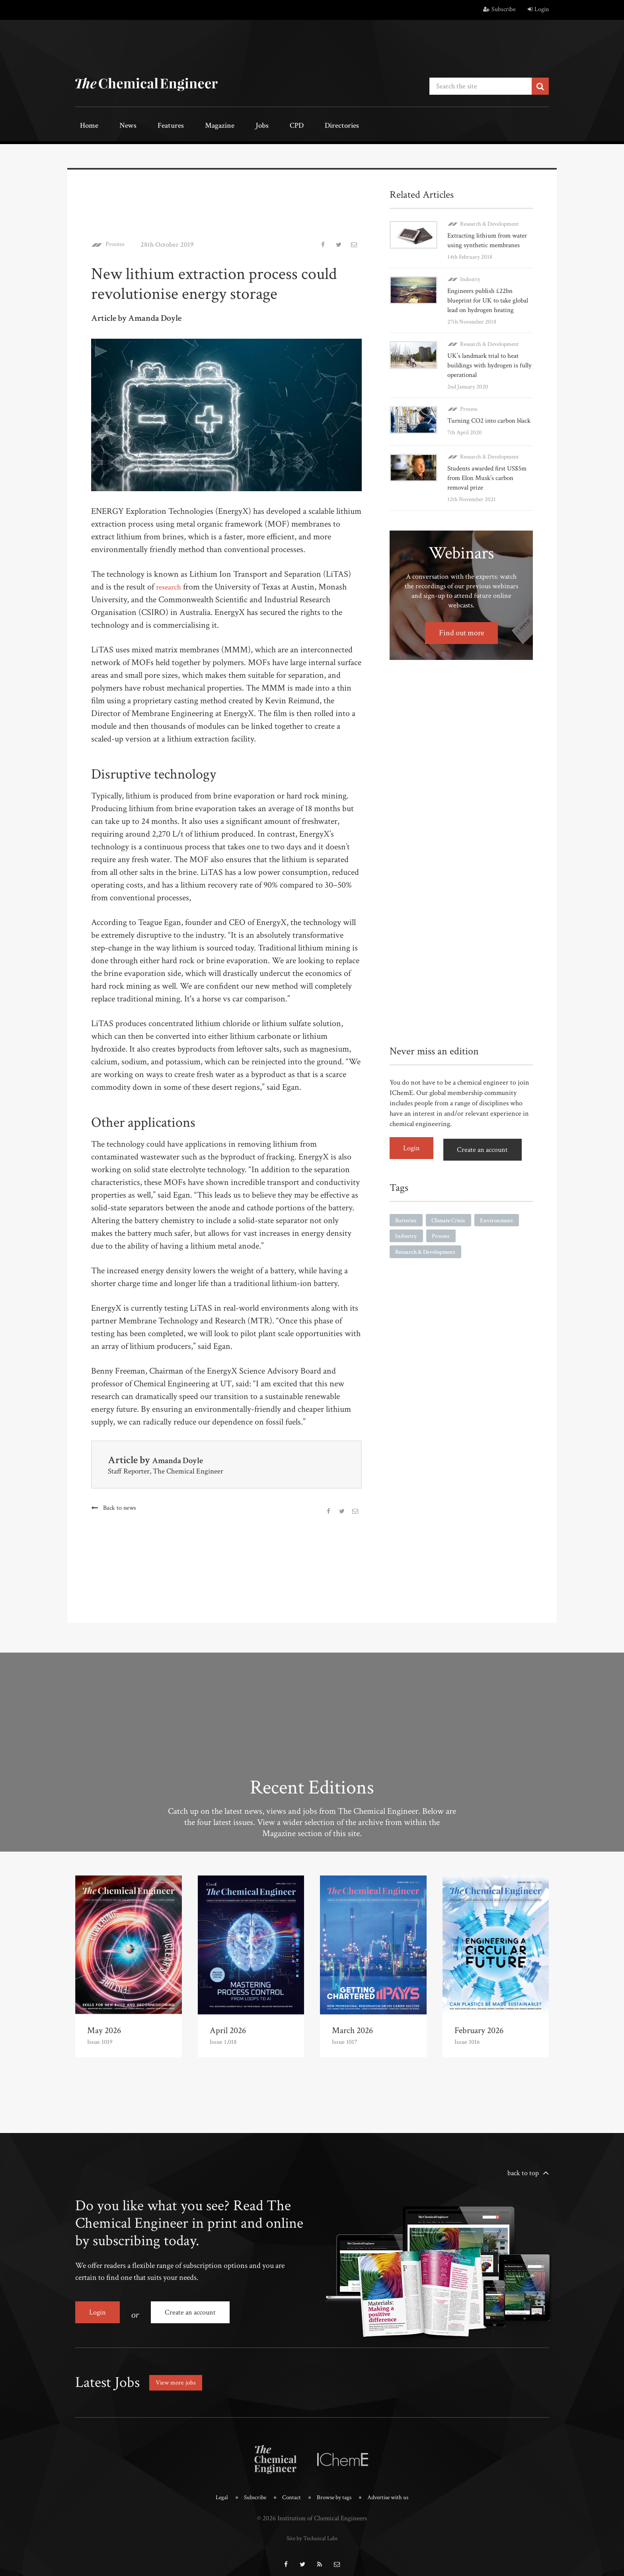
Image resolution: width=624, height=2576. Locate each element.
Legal (214, 2489)
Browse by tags (335, 2489)
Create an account (487, 1163)
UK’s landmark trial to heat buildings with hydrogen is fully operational (485, 373)
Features (151, 126)
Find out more (461, 648)
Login (538, 9)
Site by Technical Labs (312, 2528)
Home (85, 126)
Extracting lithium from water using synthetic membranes (489, 238)
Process (116, 242)
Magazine (193, 126)
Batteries (407, 1233)
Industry (470, 277)
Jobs (227, 126)
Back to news (120, 1505)
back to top (523, 2170)
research (170, 585)
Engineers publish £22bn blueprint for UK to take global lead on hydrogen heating (482, 303)
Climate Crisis (451, 1233)
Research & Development (489, 222)
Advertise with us (393, 2489)
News (116, 126)
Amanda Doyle (183, 1458)
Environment (502, 1233)
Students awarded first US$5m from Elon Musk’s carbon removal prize (483, 493)
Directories (291, 126)
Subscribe (499, 9)
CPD (253, 126)
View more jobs (178, 2374)
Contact (289, 2489)
